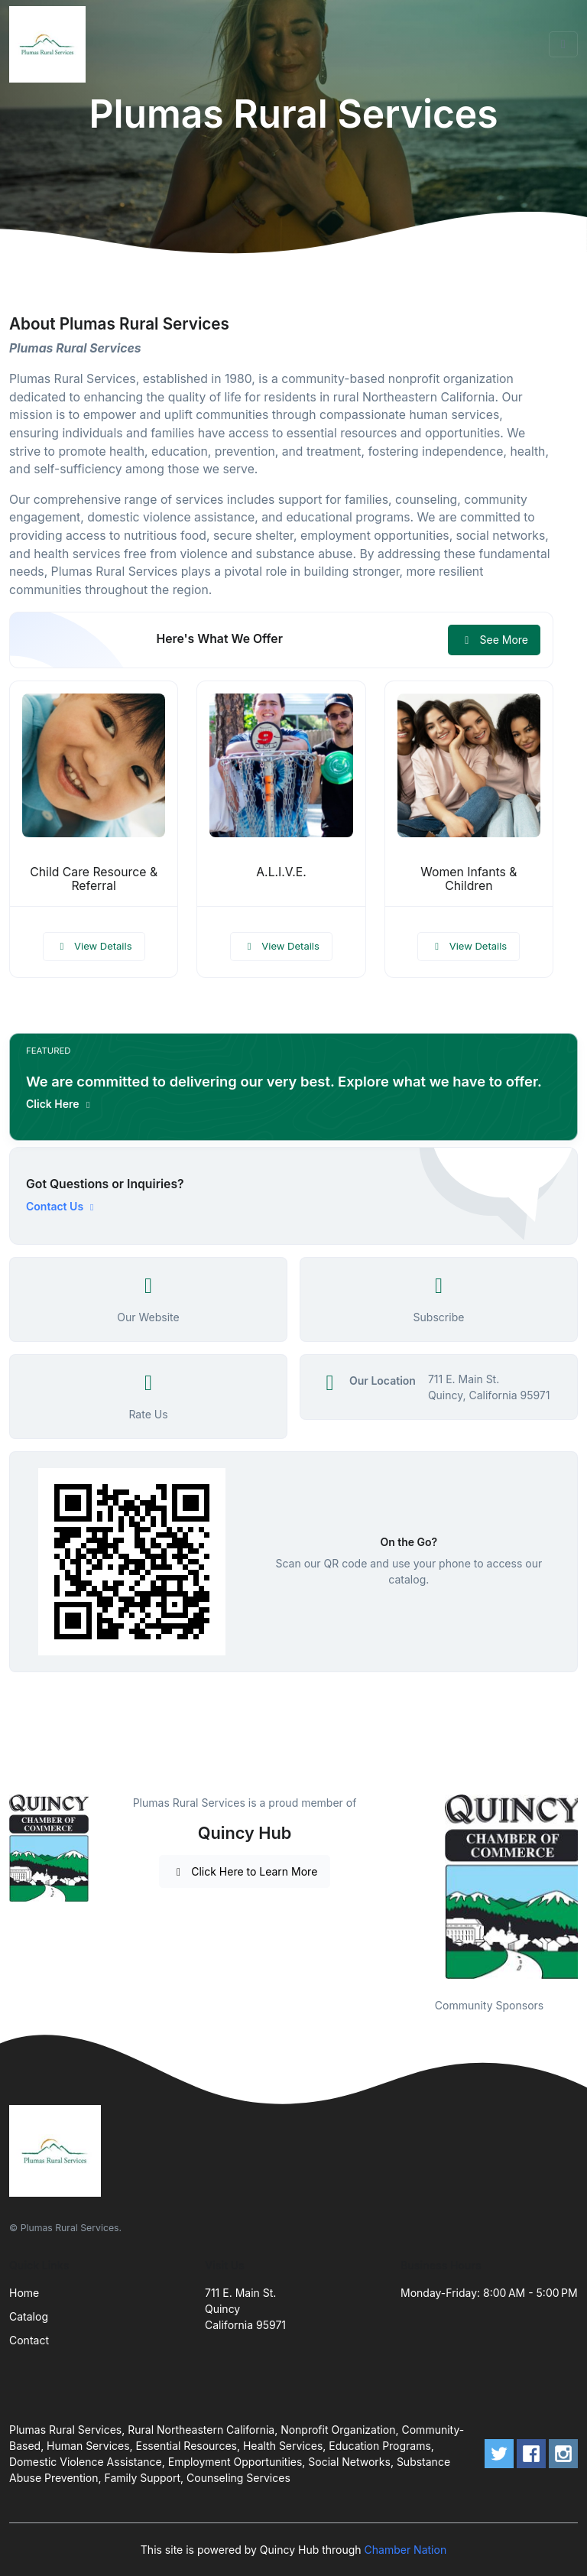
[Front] (50, 44)
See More (494, 639)
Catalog (28, 2316)
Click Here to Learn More (245, 1871)
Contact (29, 2340)
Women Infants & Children (468, 879)
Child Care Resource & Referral (93, 879)
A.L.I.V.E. (281, 872)
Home (24, 2292)
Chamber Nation (406, 2549)
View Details (94, 946)
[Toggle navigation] (563, 44)
